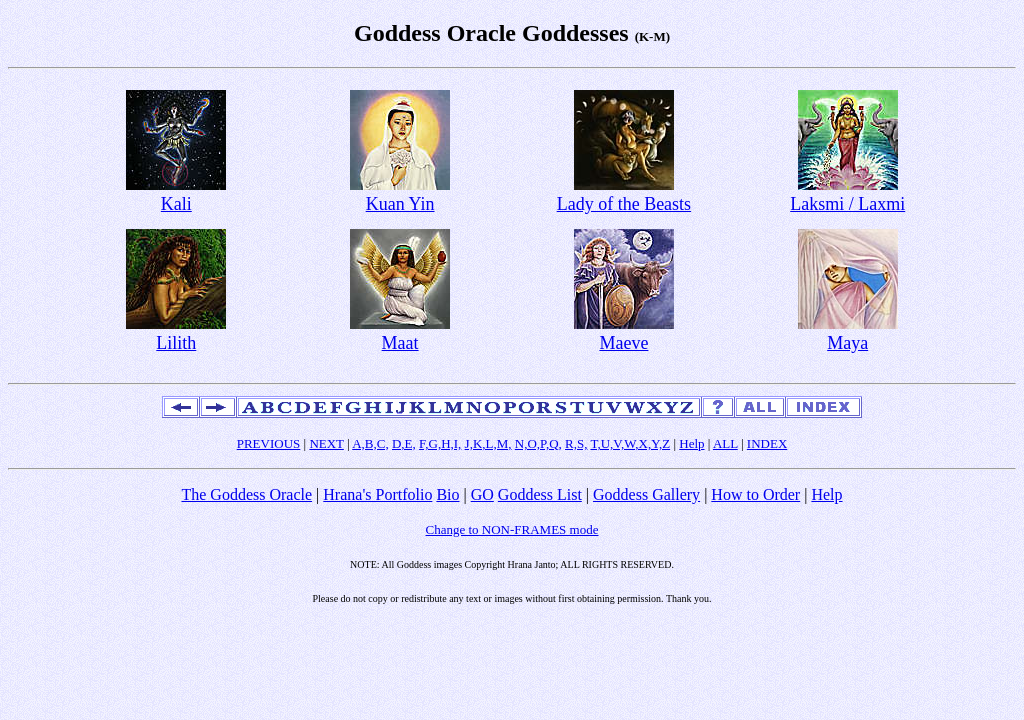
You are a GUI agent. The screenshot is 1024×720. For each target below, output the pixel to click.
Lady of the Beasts (624, 204)
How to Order (755, 494)
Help (691, 443)
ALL (725, 443)
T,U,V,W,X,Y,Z (630, 443)
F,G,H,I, (440, 443)
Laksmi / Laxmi (847, 204)
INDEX (767, 443)
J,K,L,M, (488, 443)
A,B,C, (370, 443)
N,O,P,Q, (538, 443)
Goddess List (540, 494)
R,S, (576, 443)
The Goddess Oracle (246, 494)
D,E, (404, 443)
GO (482, 494)
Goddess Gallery (646, 494)
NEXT (326, 443)
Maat (400, 343)
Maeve (623, 343)
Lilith (176, 343)
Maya (847, 343)
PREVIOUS (269, 443)
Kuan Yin (400, 204)
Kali (176, 204)
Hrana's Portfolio (377, 494)
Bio (447, 494)
